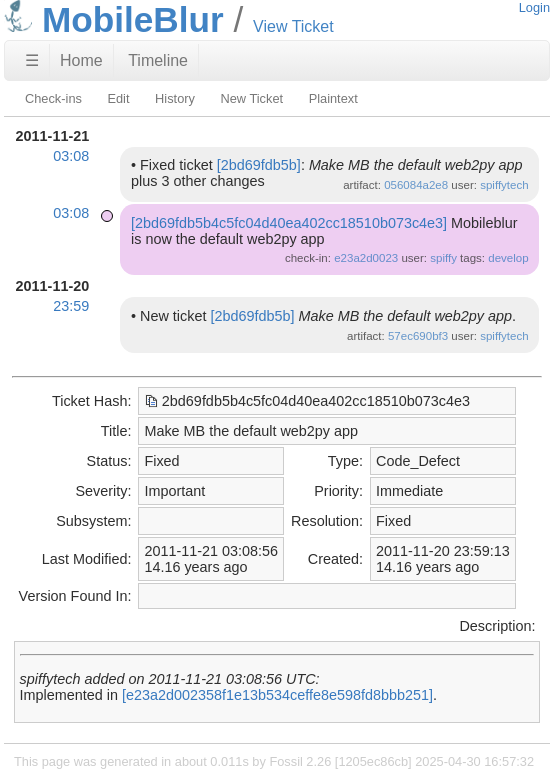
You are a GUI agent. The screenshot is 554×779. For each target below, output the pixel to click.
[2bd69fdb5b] (259, 165)
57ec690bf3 (418, 336)
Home (81, 60)
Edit (118, 98)
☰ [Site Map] (32, 60)
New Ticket (251, 98)
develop (508, 258)
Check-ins (53, 98)
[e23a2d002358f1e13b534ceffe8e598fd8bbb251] (277, 695)
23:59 (71, 306)
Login (534, 7)
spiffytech (504, 185)
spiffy (443, 258)
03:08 (71, 156)
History (175, 98)
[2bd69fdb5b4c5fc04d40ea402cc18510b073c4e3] (289, 223)
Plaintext (333, 98)
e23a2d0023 (366, 258)
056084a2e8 (416, 185)
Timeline (158, 60)
